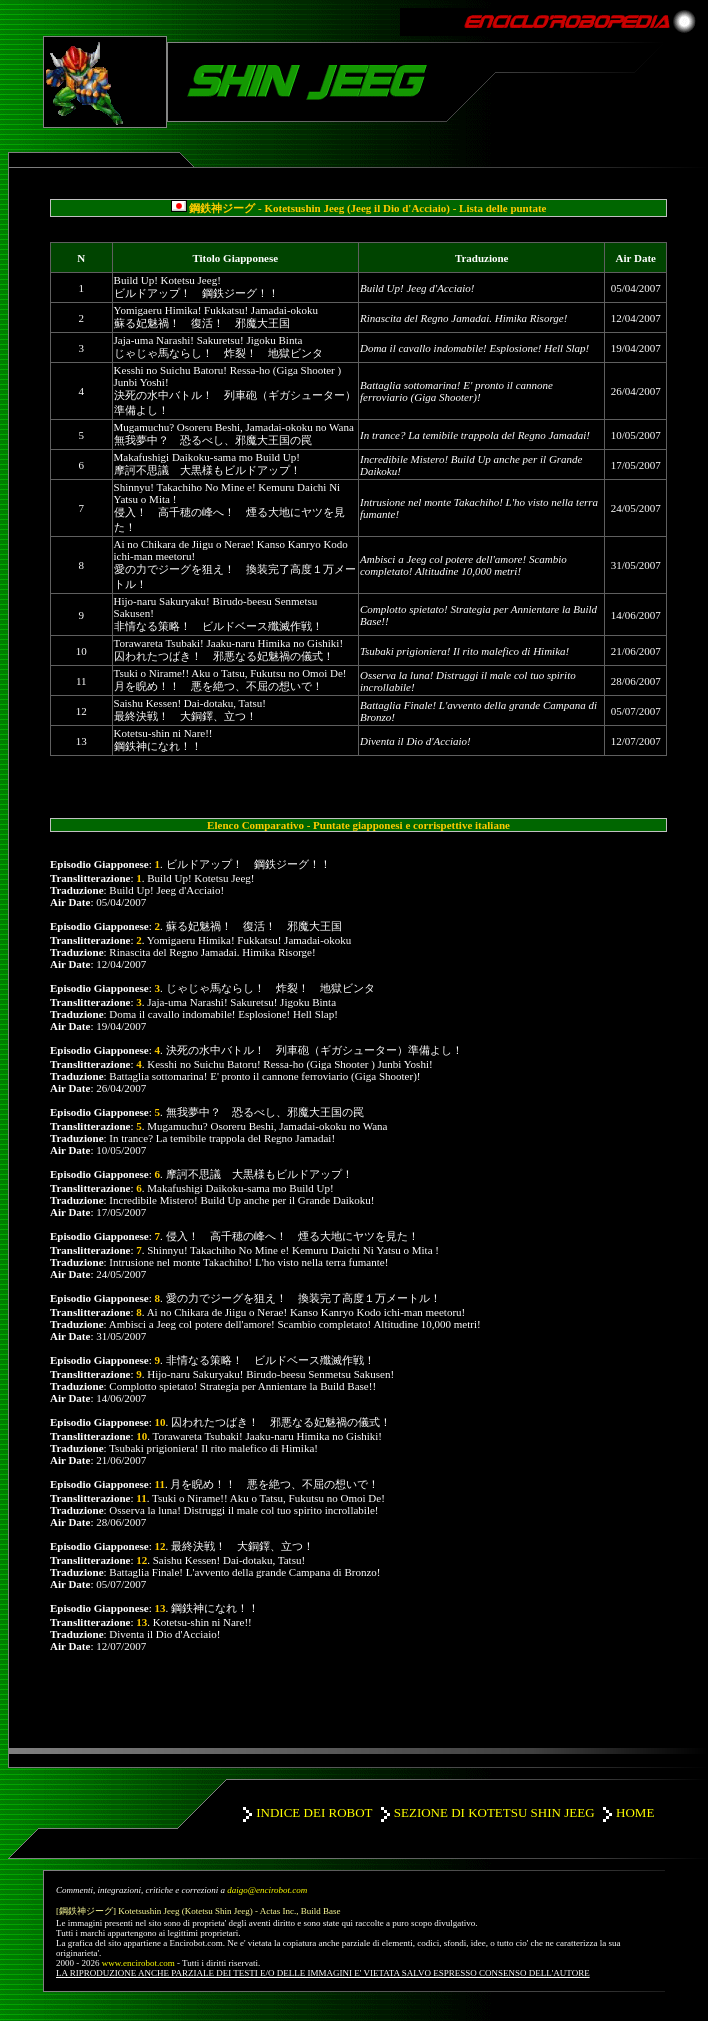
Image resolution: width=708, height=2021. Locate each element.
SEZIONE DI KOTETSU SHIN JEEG (494, 1812)
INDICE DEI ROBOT (314, 1812)
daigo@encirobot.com (267, 1890)
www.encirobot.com (138, 1963)
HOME (635, 1812)
